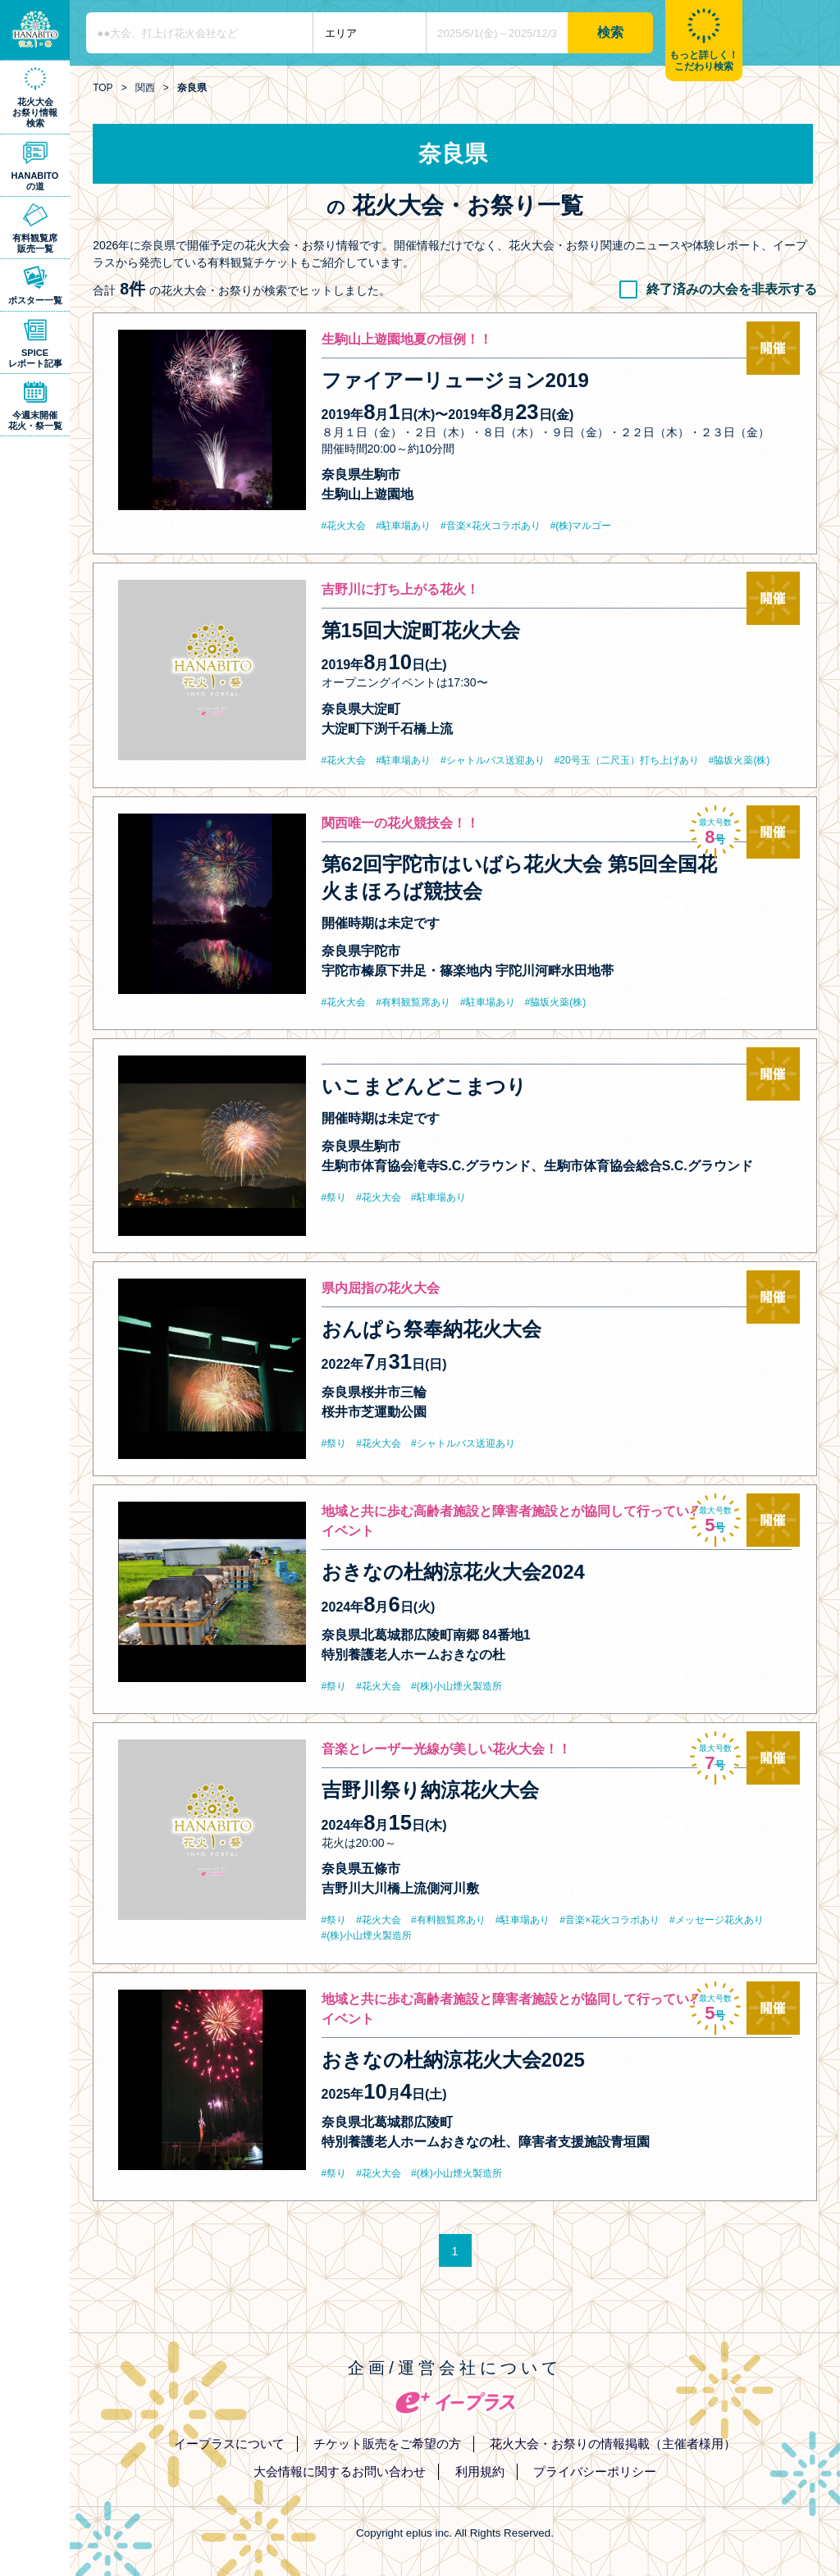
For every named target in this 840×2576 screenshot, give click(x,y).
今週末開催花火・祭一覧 (35, 420)
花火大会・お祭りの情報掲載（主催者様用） (613, 2444)
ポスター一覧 (35, 300)
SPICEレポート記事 (35, 358)
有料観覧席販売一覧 (34, 243)
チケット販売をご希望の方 (387, 2444)
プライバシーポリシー (594, 2471)
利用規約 (479, 2471)
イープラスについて (229, 2444)
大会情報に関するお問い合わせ (339, 2471)
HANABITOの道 (35, 181)
